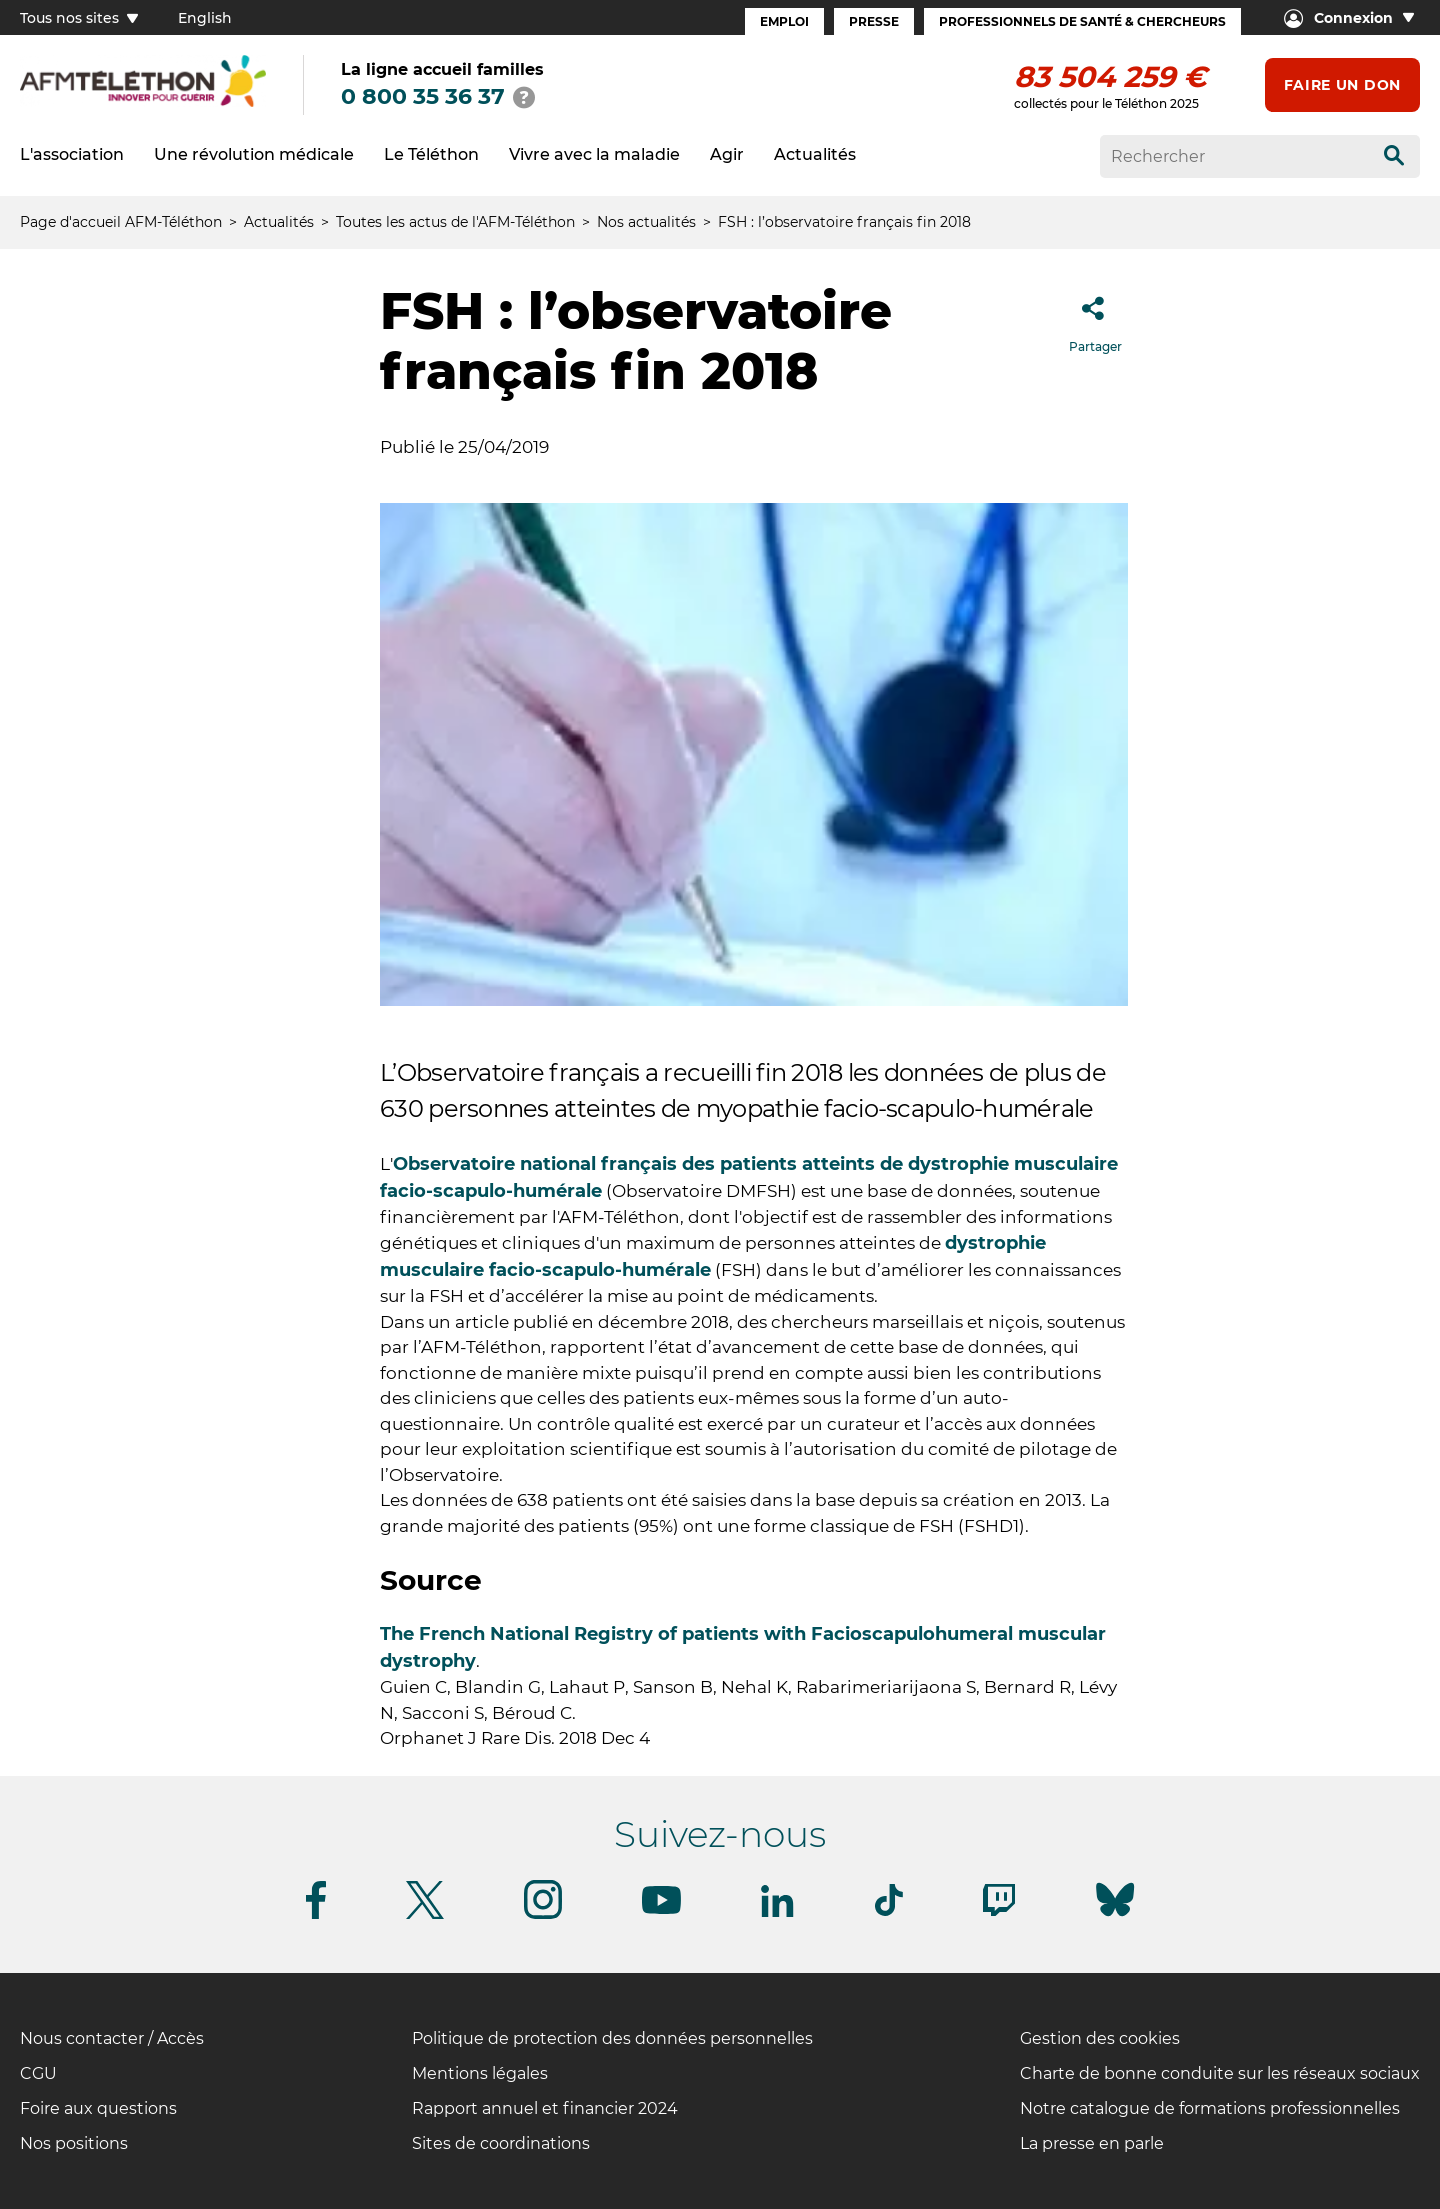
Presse (874, 21)
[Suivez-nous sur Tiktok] (889, 1912)
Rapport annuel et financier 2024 (545, 2108)
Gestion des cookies (1100, 2038)
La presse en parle (1092, 2143)
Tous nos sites (79, 18)
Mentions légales (480, 2073)
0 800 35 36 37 (423, 96)
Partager (1095, 318)
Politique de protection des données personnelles (612, 2038)
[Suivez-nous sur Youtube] (661, 1910)
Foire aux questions (98, 2108)
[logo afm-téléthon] (143, 103)
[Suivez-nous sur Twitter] (425, 1915)
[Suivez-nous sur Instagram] (543, 1915)
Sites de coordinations (501, 2143)
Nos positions (74, 2143)
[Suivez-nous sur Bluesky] (1115, 1916)
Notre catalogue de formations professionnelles (1210, 2108)
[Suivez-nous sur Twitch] (999, 1912)
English (205, 18)
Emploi (784, 21)
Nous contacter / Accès (112, 2038)
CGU (38, 2073)
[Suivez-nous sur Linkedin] (778, 1913)
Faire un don (1342, 85)
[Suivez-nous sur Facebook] (316, 1915)
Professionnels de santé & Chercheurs (1082, 21)
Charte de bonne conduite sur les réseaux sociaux (1220, 2073)
